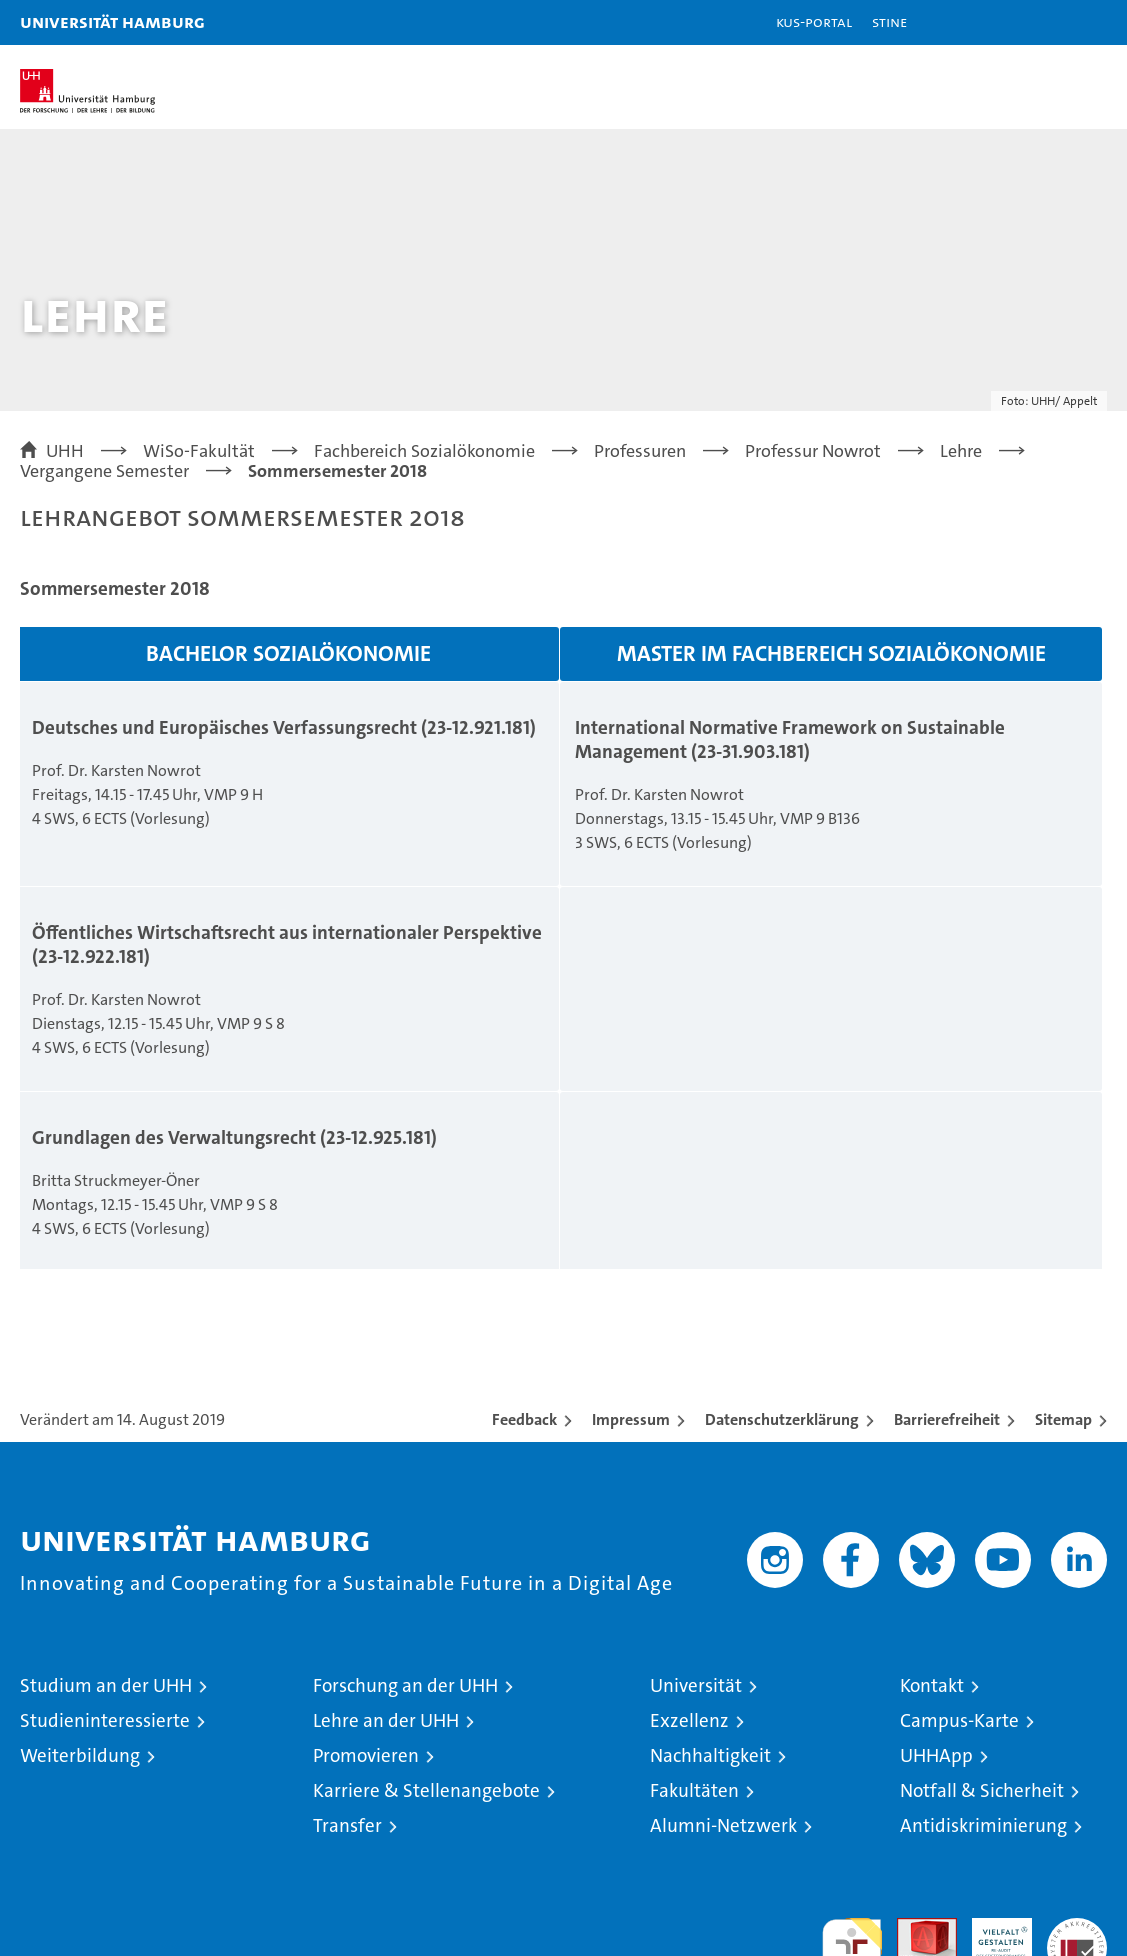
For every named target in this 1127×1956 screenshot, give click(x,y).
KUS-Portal (814, 21)
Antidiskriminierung (983, 1825)
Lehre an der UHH (386, 1720)
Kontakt (932, 1685)
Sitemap (1063, 1419)
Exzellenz (689, 1720)
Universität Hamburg (112, 21)
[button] (1049, 22)
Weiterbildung (80, 1755)
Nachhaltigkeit (710, 1755)
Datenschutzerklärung (782, 1419)
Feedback (524, 1419)
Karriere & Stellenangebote (426, 1790)
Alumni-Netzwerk (723, 1825)
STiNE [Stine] (889, 21)
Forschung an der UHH (405, 1685)
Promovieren (366, 1755)
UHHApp (936, 1755)
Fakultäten (694, 1790)
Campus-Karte (959, 1720)
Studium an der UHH (106, 1685)
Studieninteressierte (105, 1720)
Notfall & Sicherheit (982, 1790)
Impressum (631, 1419)
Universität (696, 1685)
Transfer (347, 1825)
